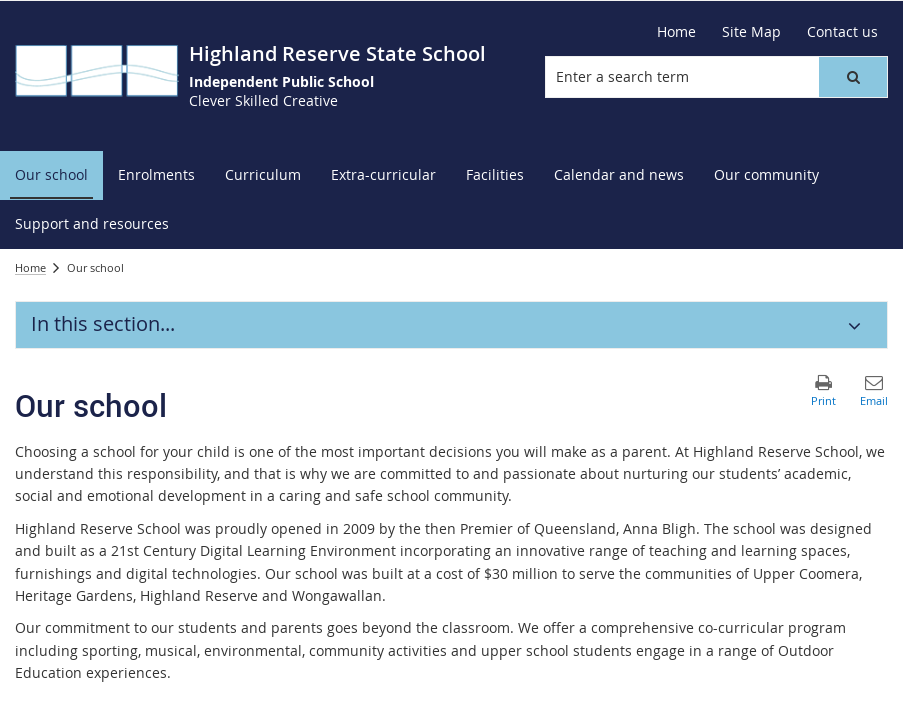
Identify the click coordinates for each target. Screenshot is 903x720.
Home (30, 267)
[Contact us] (842, 32)
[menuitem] (51, 175)
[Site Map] (751, 32)
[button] (853, 77)
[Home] (676, 32)
